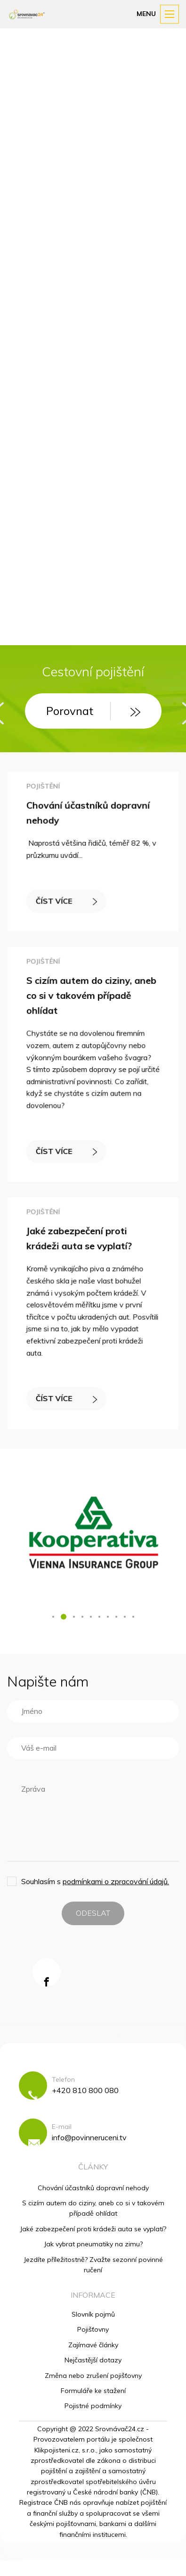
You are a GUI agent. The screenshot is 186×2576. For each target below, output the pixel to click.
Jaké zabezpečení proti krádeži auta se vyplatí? (93, 2229)
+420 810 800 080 (85, 2090)
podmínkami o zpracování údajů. (116, 1881)
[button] (53, 1616)
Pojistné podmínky (93, 2405)
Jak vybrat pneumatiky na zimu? (93, 2244)
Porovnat (84, 711)
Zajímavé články (93, 2345)
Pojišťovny (93, 2329)
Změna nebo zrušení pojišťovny (93, 2375)
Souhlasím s (95, 1881)
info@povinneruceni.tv (89, 2137)
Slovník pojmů (93, 2314)
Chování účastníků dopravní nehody (93, 2188)
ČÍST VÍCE (67, 898)
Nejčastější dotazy (93, 2360)
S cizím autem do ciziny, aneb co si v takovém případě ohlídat (91, 998)
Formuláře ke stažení (93, 2390)
